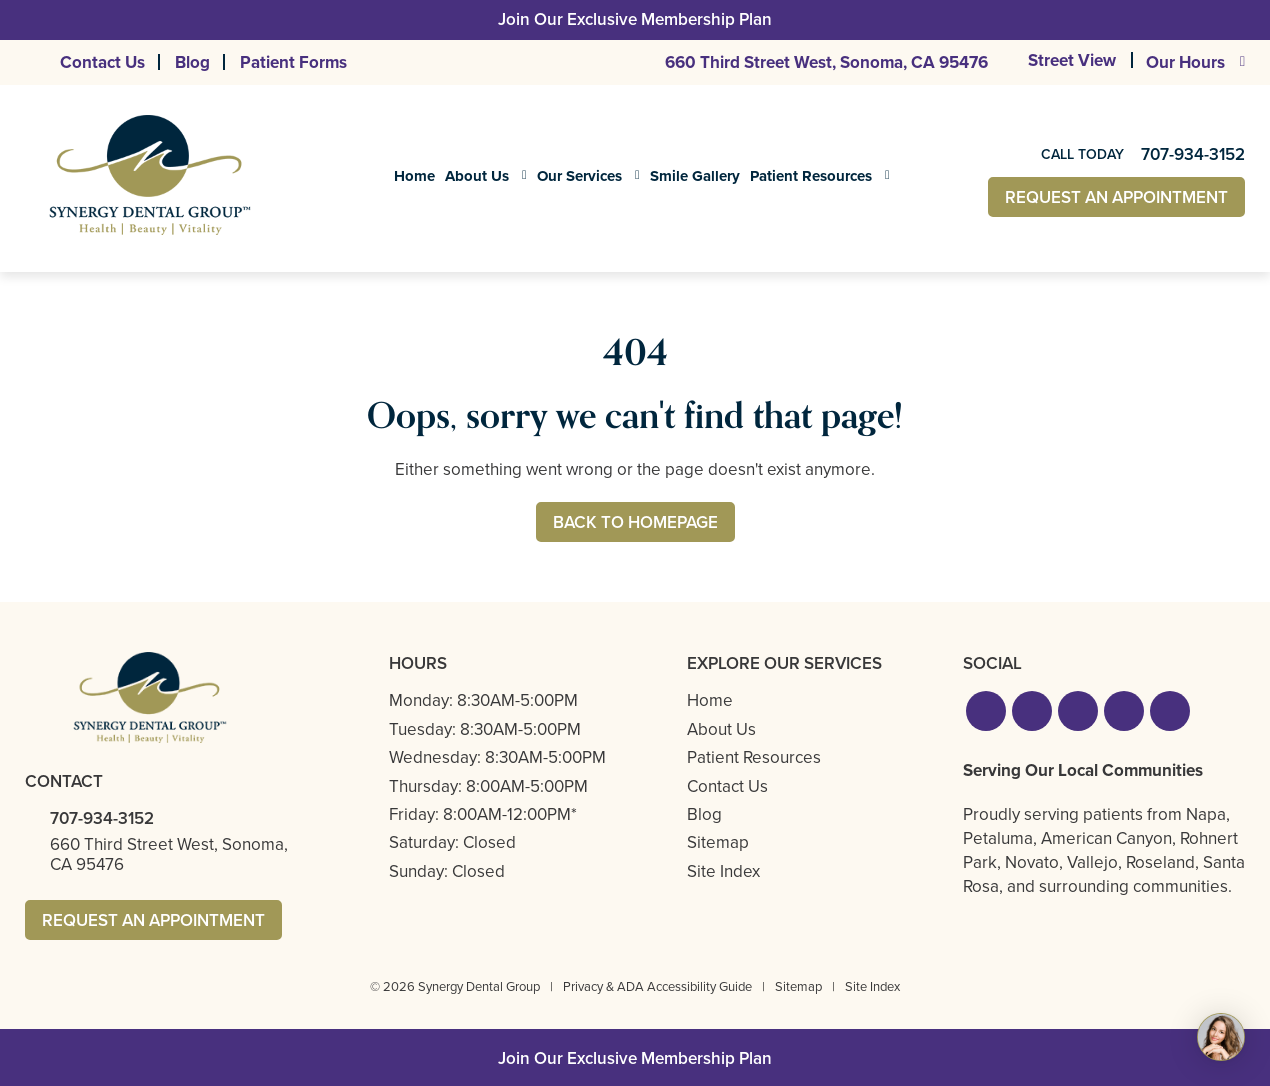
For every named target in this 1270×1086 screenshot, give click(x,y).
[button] (986, 711)
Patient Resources (811, 176)
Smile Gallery (695, 176)
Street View (1072, 61)
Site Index (723, 871)
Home (414, 176)
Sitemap (718, 842)
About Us (477, 176)
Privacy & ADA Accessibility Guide (657, 986)
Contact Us (102, 62)
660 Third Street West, (826, 62)
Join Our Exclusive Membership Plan (635, 19)
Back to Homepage (635, 522)
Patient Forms (293, 62)
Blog (192, 62)
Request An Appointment (1116, 197)
